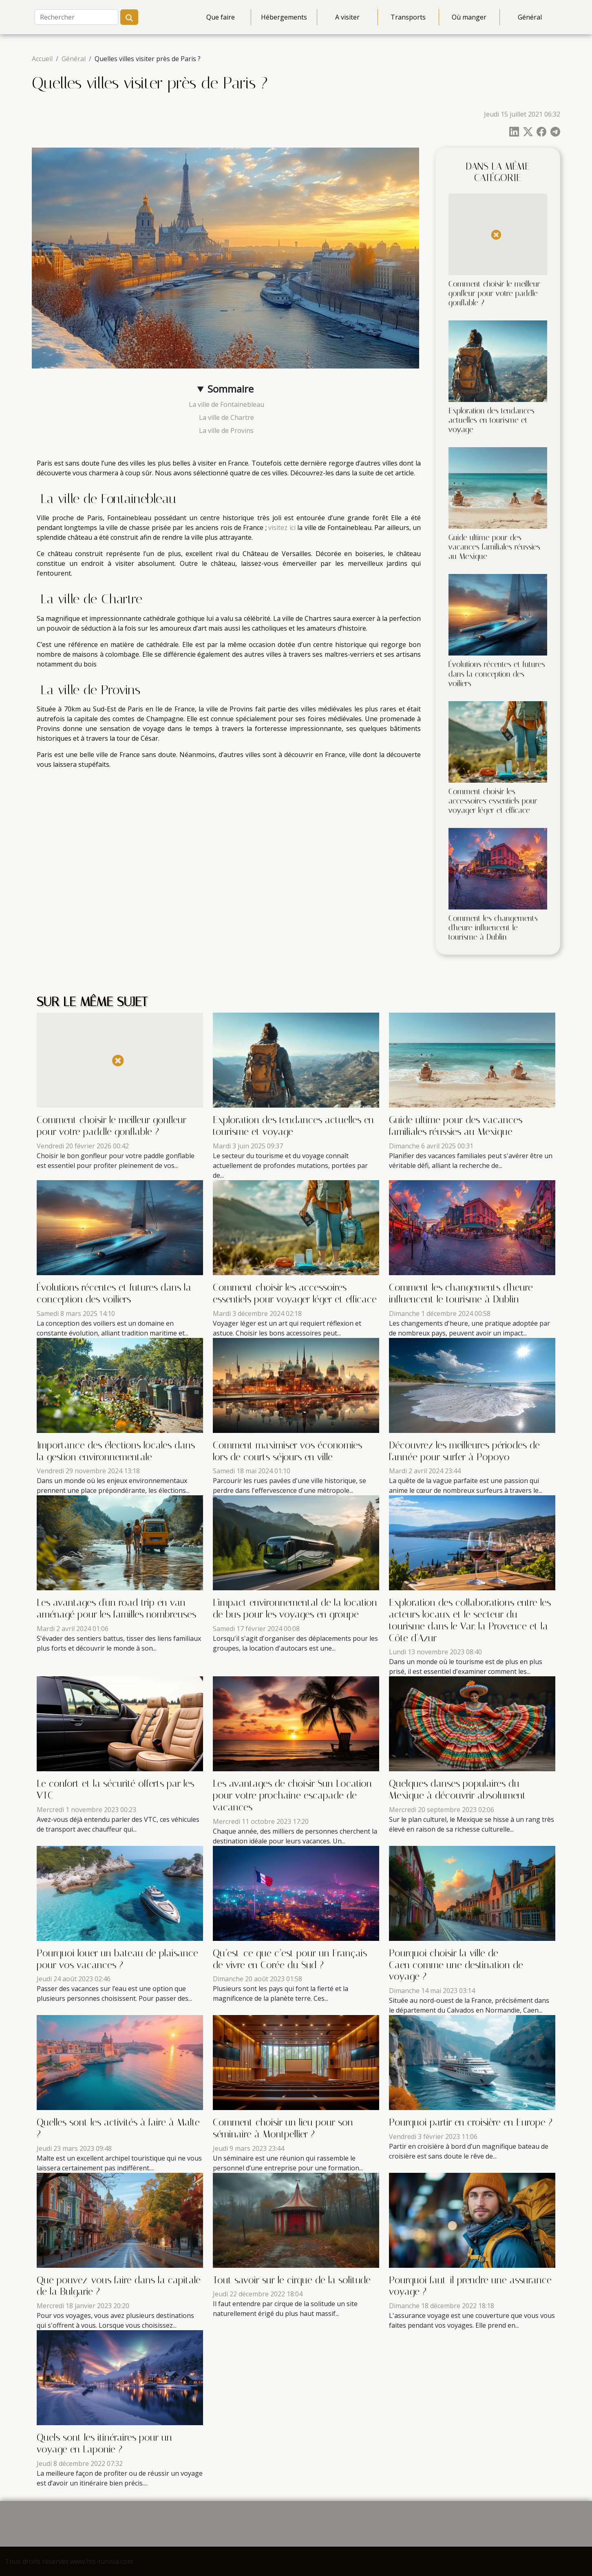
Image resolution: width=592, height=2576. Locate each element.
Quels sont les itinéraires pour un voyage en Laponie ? (104, 2443)
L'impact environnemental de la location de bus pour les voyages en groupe (295, 1608)
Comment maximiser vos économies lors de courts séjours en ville (287, 1451)
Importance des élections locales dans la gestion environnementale (116, 1451)
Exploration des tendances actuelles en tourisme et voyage (491, 420)
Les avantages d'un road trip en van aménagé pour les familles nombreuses (116, 1608)
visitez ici (281, 527)
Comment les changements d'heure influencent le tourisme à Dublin (493, 928)
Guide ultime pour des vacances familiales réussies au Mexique (494, 547)
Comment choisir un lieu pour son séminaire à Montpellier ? (283, 2128)
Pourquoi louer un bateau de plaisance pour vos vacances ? (117, 1959)
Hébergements (284, 17)
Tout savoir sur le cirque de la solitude (292, 2280)
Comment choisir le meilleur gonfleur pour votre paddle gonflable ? (494, 293)
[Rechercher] (76, 17)
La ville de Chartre (225, 417)
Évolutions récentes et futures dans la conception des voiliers (496, 674)
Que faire (220, 17)
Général (530, 17)
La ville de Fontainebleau (225, 404)
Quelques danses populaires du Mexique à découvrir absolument (457, 1789)
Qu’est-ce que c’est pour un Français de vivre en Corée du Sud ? (290, 1959)
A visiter (347, 17)
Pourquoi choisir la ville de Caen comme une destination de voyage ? (456, 1964)
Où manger (469, 17)
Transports (408, 17)
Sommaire (231, 388)
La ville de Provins (225, 430)
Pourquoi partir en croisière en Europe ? (470, 2122)
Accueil (42, 58)
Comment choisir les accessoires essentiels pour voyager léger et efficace (492, 801)
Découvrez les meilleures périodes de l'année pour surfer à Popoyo (464, 1451)
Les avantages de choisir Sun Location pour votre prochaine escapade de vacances (292, 1795)
